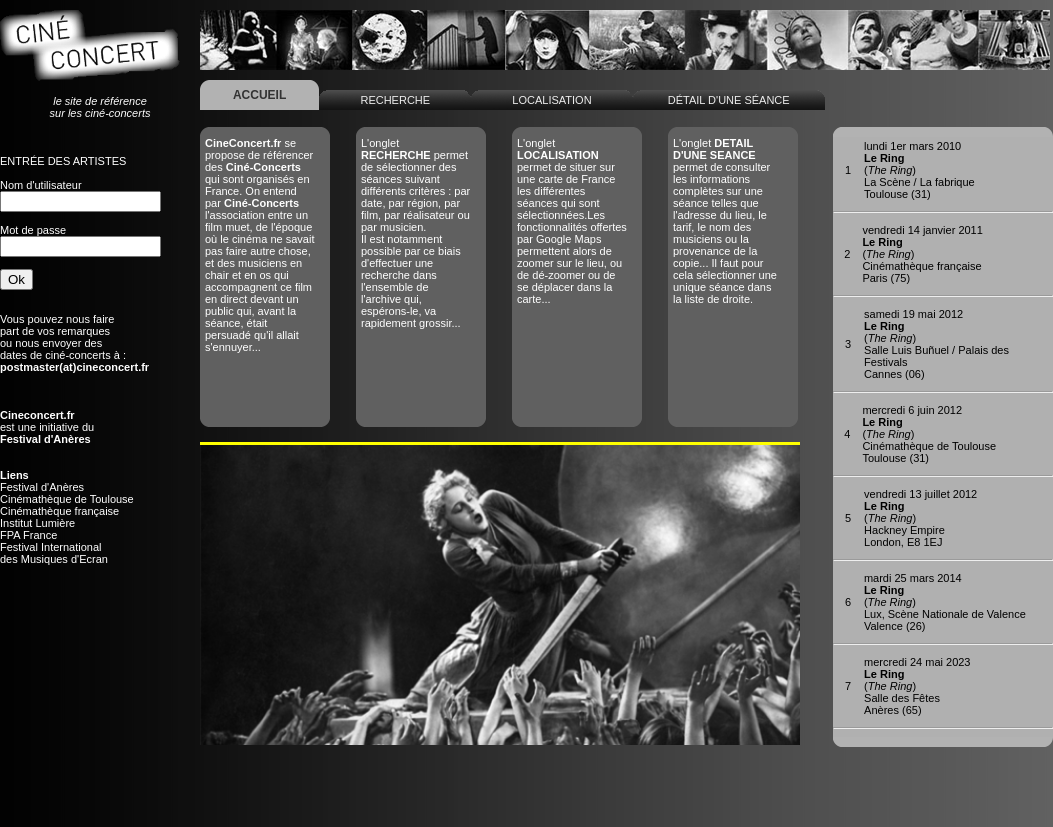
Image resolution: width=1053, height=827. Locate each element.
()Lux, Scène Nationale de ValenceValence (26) (945, 602)
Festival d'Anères (42, 487)
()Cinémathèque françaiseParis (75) (922, 254)
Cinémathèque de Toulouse (67, 499)
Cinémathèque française (59, 511)
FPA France (28, 535)
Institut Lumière (37, 523)
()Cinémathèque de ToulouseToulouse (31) (929, 434)
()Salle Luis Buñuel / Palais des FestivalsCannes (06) (936, 344)
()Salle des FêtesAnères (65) (917, 686)
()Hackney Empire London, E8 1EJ (920, 518)
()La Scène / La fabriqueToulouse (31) (919, 170)
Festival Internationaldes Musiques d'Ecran (54, 553)
